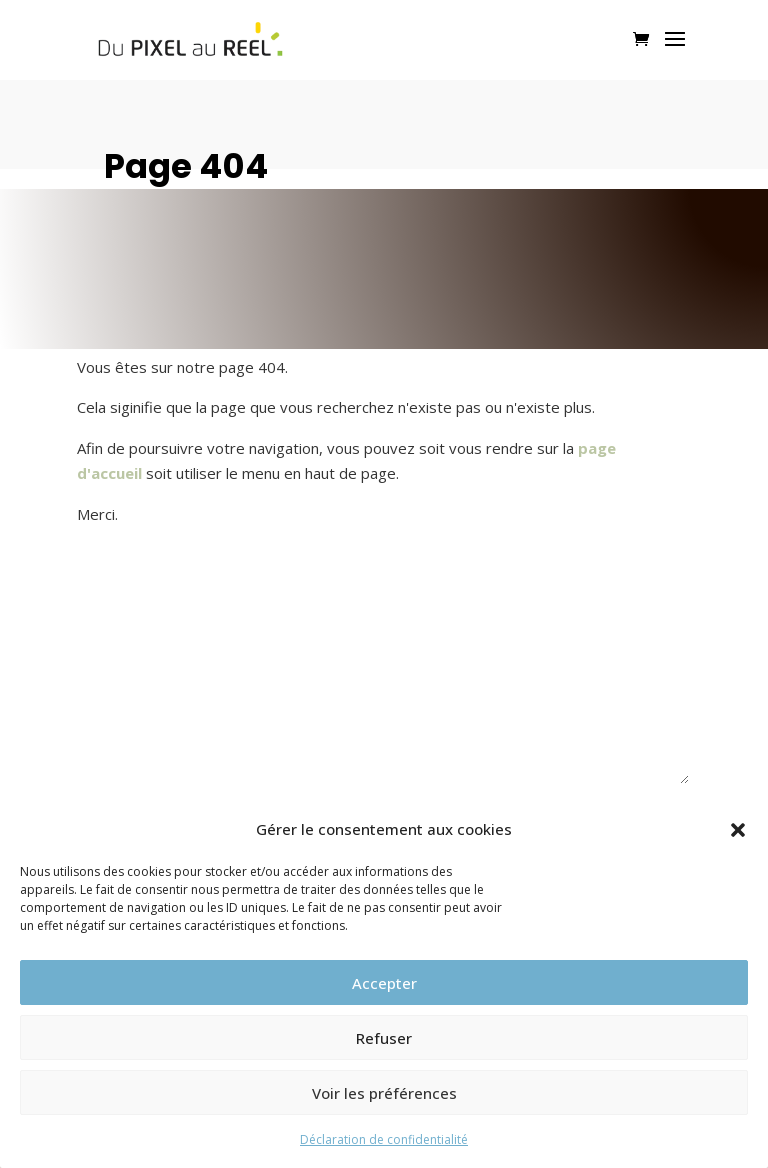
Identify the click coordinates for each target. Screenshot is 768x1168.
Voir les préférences (384, 1093)
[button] (738, 830)
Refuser (384, 1038)
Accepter (384, 983)
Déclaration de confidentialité (384, 1139)
